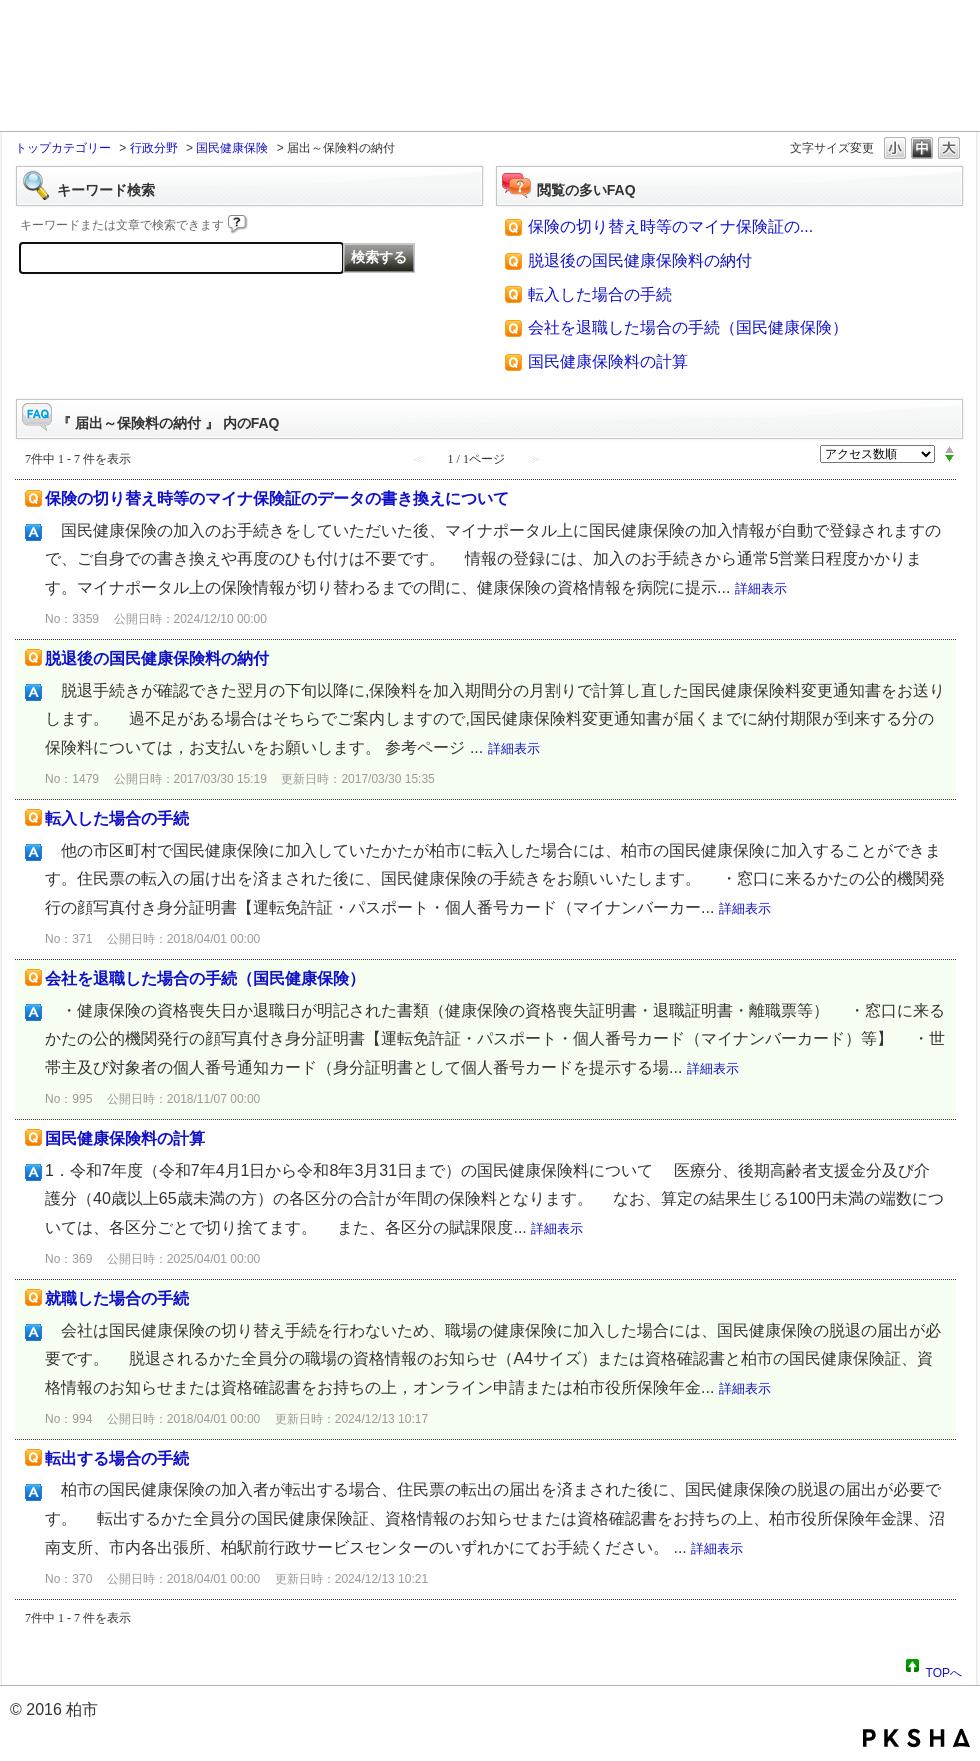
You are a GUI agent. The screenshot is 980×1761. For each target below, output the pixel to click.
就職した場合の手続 (117, 1298)
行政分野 (154, 148)
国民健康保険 (232, 148)
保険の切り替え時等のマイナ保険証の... (670, 226)
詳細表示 (761, 588)
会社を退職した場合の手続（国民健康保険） (688, 327)
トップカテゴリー (63, 148)
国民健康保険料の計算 (608, 361)
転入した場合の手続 (600, 294)
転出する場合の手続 (117, 1458)
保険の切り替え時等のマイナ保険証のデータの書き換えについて (277, 498)
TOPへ (944, 1670)
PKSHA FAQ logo (916, 1738)
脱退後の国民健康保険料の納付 (640, 260)
